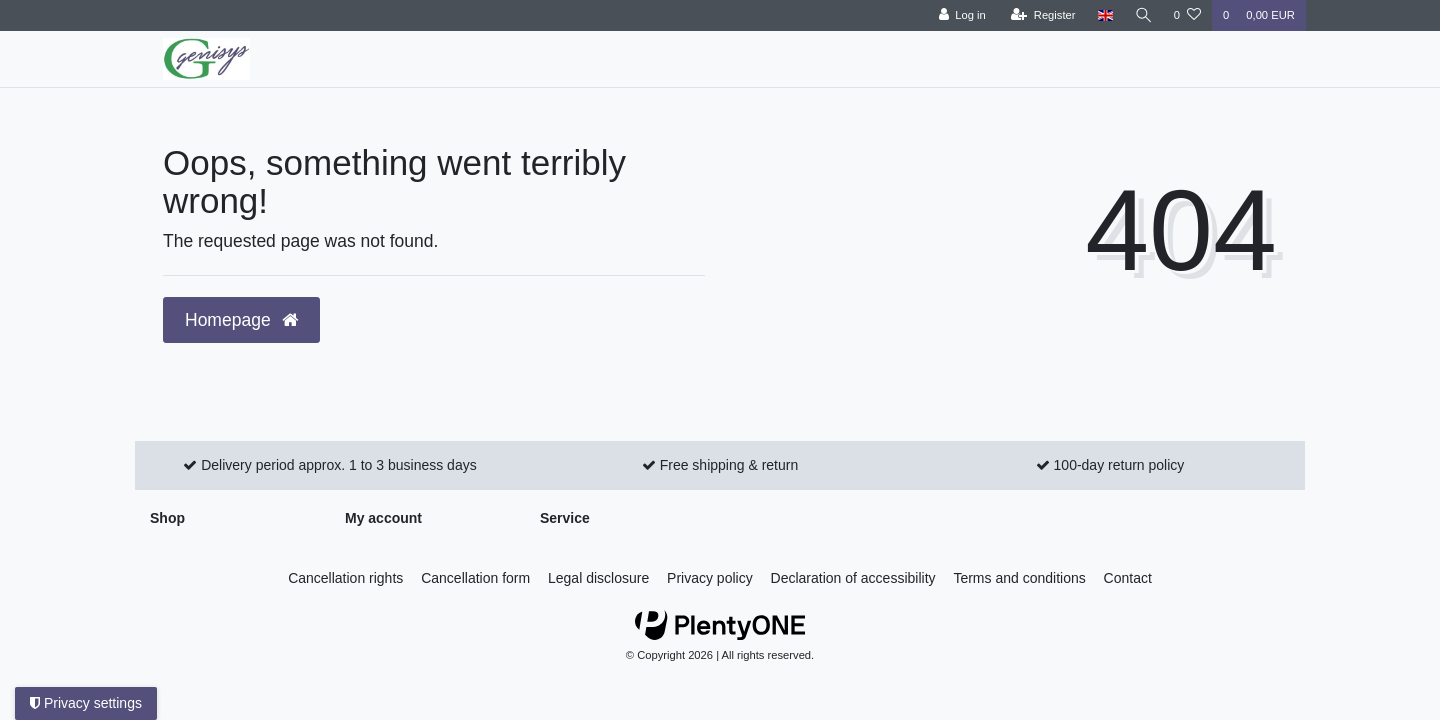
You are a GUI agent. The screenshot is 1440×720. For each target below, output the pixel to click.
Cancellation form (475, 578)
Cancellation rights (345, 578)
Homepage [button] (241, 320)
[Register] (1042, 15)
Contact (1128, 578)
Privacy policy (710, 578)
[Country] (1103, 15)
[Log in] (960, 15)
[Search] (1143, 15)
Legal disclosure (598, 578)
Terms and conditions (1019, 578)
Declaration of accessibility (853, 578)
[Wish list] (1187, 15)
